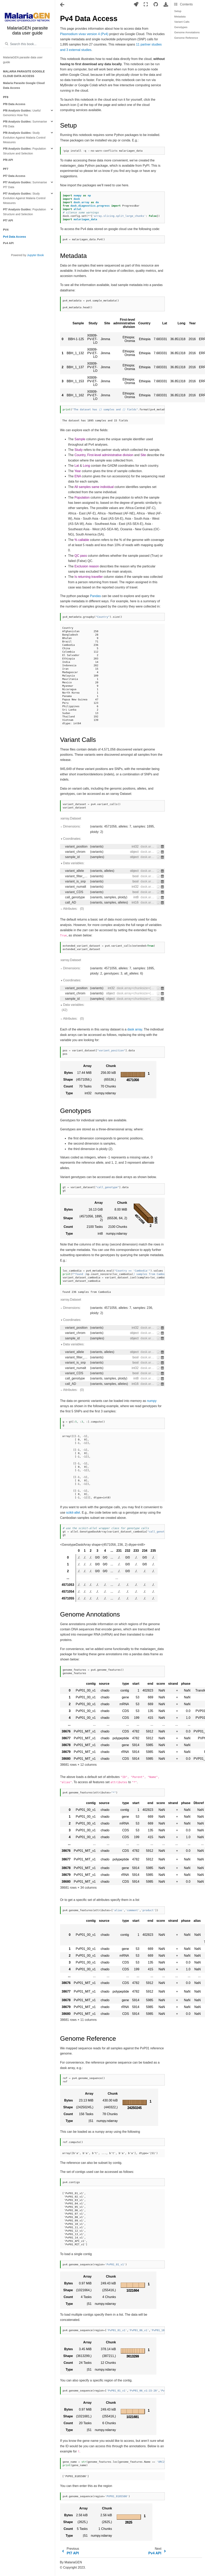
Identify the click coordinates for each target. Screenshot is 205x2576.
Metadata (180, 16)
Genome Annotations (187, 32)
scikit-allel (73, 1512)
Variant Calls (181, 21)
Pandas (95, 596)
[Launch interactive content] (136, 4)
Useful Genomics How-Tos (21, 113)
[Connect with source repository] (155, 4)
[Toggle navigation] (62, 5)
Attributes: (73, 908)
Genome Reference (186, 37)
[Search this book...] (27, 44)
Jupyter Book (35, 255)
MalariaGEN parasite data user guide (23, 60)
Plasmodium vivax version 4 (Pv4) (84, 34)
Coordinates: (72, 838)
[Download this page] (165, 4)
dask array (134, 1029)
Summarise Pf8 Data (25, 124)
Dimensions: (72, 826)
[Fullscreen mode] (145, 4)
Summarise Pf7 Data (25, 185)
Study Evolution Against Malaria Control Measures (24, 137)
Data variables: (73, 863)
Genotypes (180, 27)
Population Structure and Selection (24, 151)
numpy (152, 1401)
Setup (177, 11)
